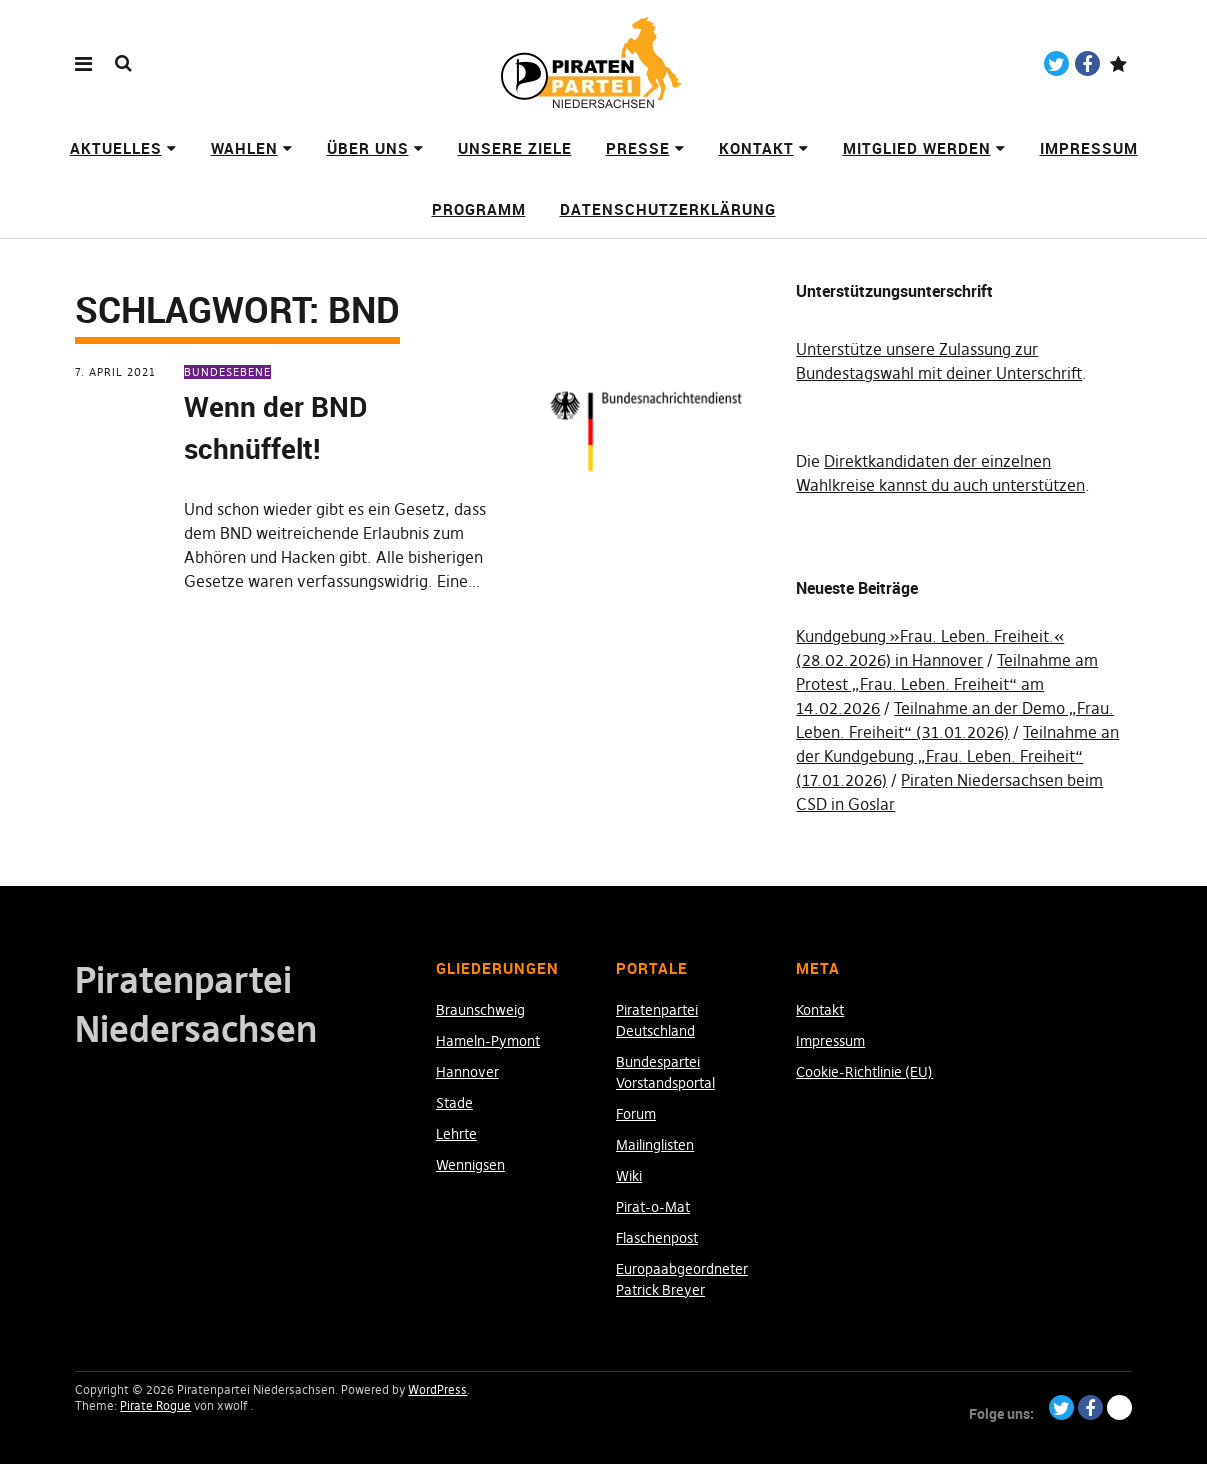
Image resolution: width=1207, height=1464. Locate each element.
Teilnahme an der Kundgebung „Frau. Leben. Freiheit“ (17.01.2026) (957, 756)
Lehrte (456, 1134)
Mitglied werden (917, 148)
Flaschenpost (657, 1238)
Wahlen (244, 148)
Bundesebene (227, 372)
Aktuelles (116, 148)
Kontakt (756, 148)
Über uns (368, 148)
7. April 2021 (115, 372)
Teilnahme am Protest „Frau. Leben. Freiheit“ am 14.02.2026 (947, 684)
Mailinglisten (655, 1145)
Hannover (467, 1072)
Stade (454, 1103)
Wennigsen (470, 1165)
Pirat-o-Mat (653, 1207)
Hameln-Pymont (488, 1041)
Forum (636, 1114)
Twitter (1056, 63)
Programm (479, 209)
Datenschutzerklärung (668, 209)
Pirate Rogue (155, 1405)
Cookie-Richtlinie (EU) (864, 1072)
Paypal (1118, 63)
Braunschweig (480, 1010)
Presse (638, 148)
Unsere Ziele (515, 148)
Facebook (1087, 63)
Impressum (1089, 148)
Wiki (629, 1176)
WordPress (437, 1389)
